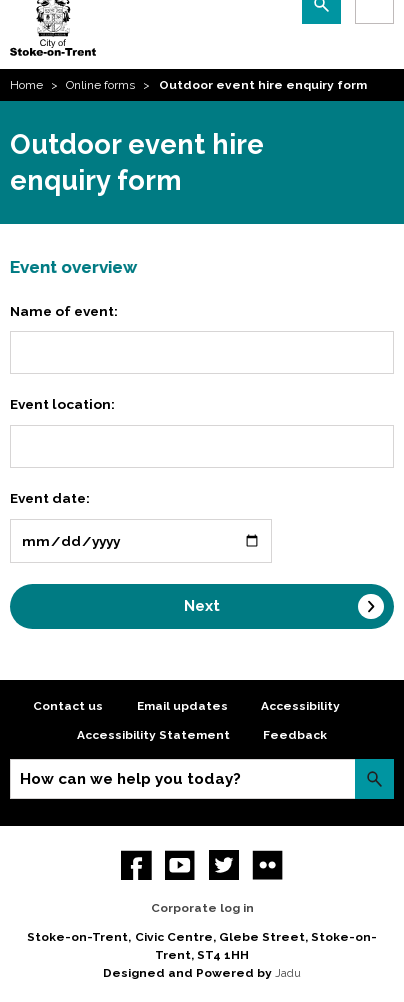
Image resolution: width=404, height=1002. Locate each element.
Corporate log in (202, 908)
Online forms (100, 85)
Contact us (68, 706)
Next (202, 606)
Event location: (62, 404)
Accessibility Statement (153, 735)
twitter (224, 865)
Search (374, 778)
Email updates (182, 706)
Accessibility (300, 706)
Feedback (295, 735)
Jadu (288, 973)
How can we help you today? (130, 779)
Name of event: (64, 311)
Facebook (136, 865)
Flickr (267, 865)
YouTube (180, 865)
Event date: (50, 498)
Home (26, 85)
